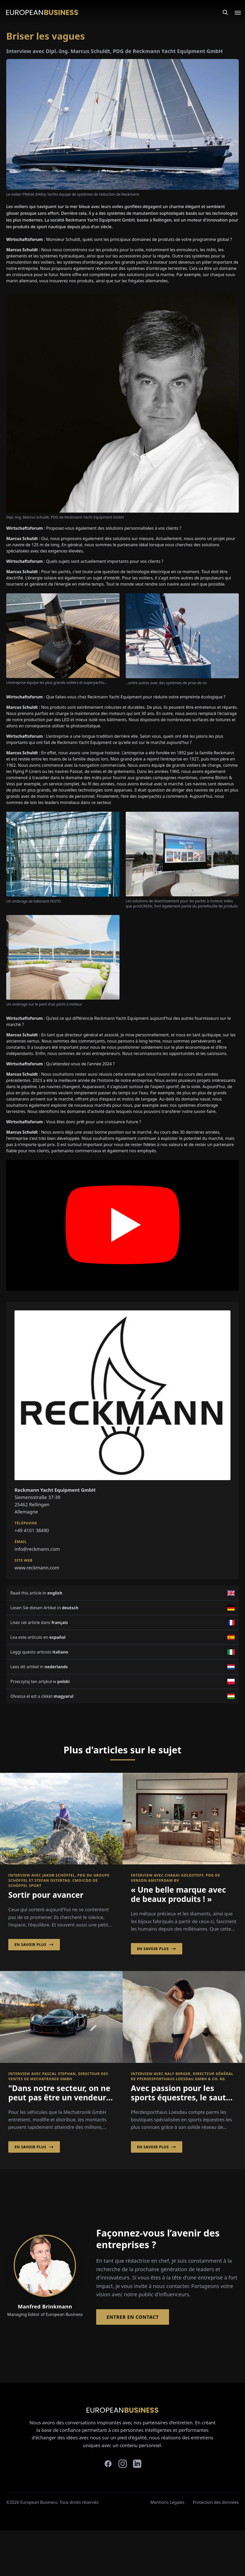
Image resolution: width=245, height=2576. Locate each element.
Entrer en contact (133, 2317)
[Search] (225, 12)
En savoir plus (34, 1944)
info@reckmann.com (37, 1549)
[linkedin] (137, 2464)
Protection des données (216, 2502)
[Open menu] (234, 12)
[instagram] (122, 2464)
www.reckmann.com (37, 1567)
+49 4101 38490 (32, 1530)
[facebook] (108, 2464)
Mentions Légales (167, 2502)
